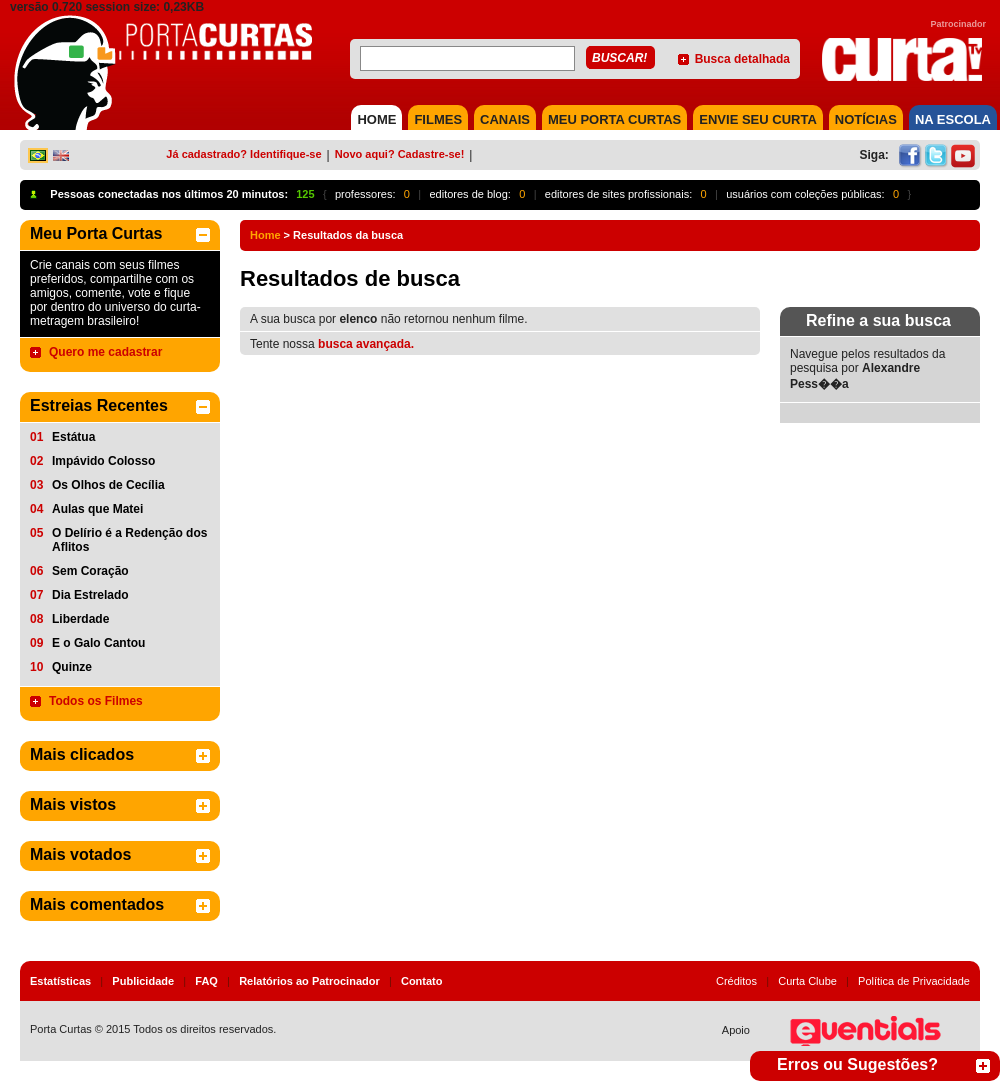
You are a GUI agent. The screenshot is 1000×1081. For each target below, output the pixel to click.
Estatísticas (60, 981)
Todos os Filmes (96, 701)
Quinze (72, 667)
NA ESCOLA (953, 119)
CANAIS (505, 119)
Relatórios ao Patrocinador (309, 981)
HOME (376, 119)
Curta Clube (807, 981)
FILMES (438, 119)
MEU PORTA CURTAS (614, 119)
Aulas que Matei (97, 509)
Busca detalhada (742, 59)
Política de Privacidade (914, 981)
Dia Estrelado (90, 595)
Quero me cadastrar (105, 352)
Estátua (73, 437)
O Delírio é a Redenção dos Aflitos (129, 540)
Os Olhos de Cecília (108, 485)
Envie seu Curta (758, 119)
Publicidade (143, 981)
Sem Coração (90, 571)
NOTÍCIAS (866, 119)
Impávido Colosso (103, 461)
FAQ (206, 981)
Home (265, 235)
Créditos (736, 981)
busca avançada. (366, 344)
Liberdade (80, 619)
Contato (422, 981)
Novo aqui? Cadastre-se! (400, 154)
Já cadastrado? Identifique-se (243, 154)
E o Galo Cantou (98, 643)
